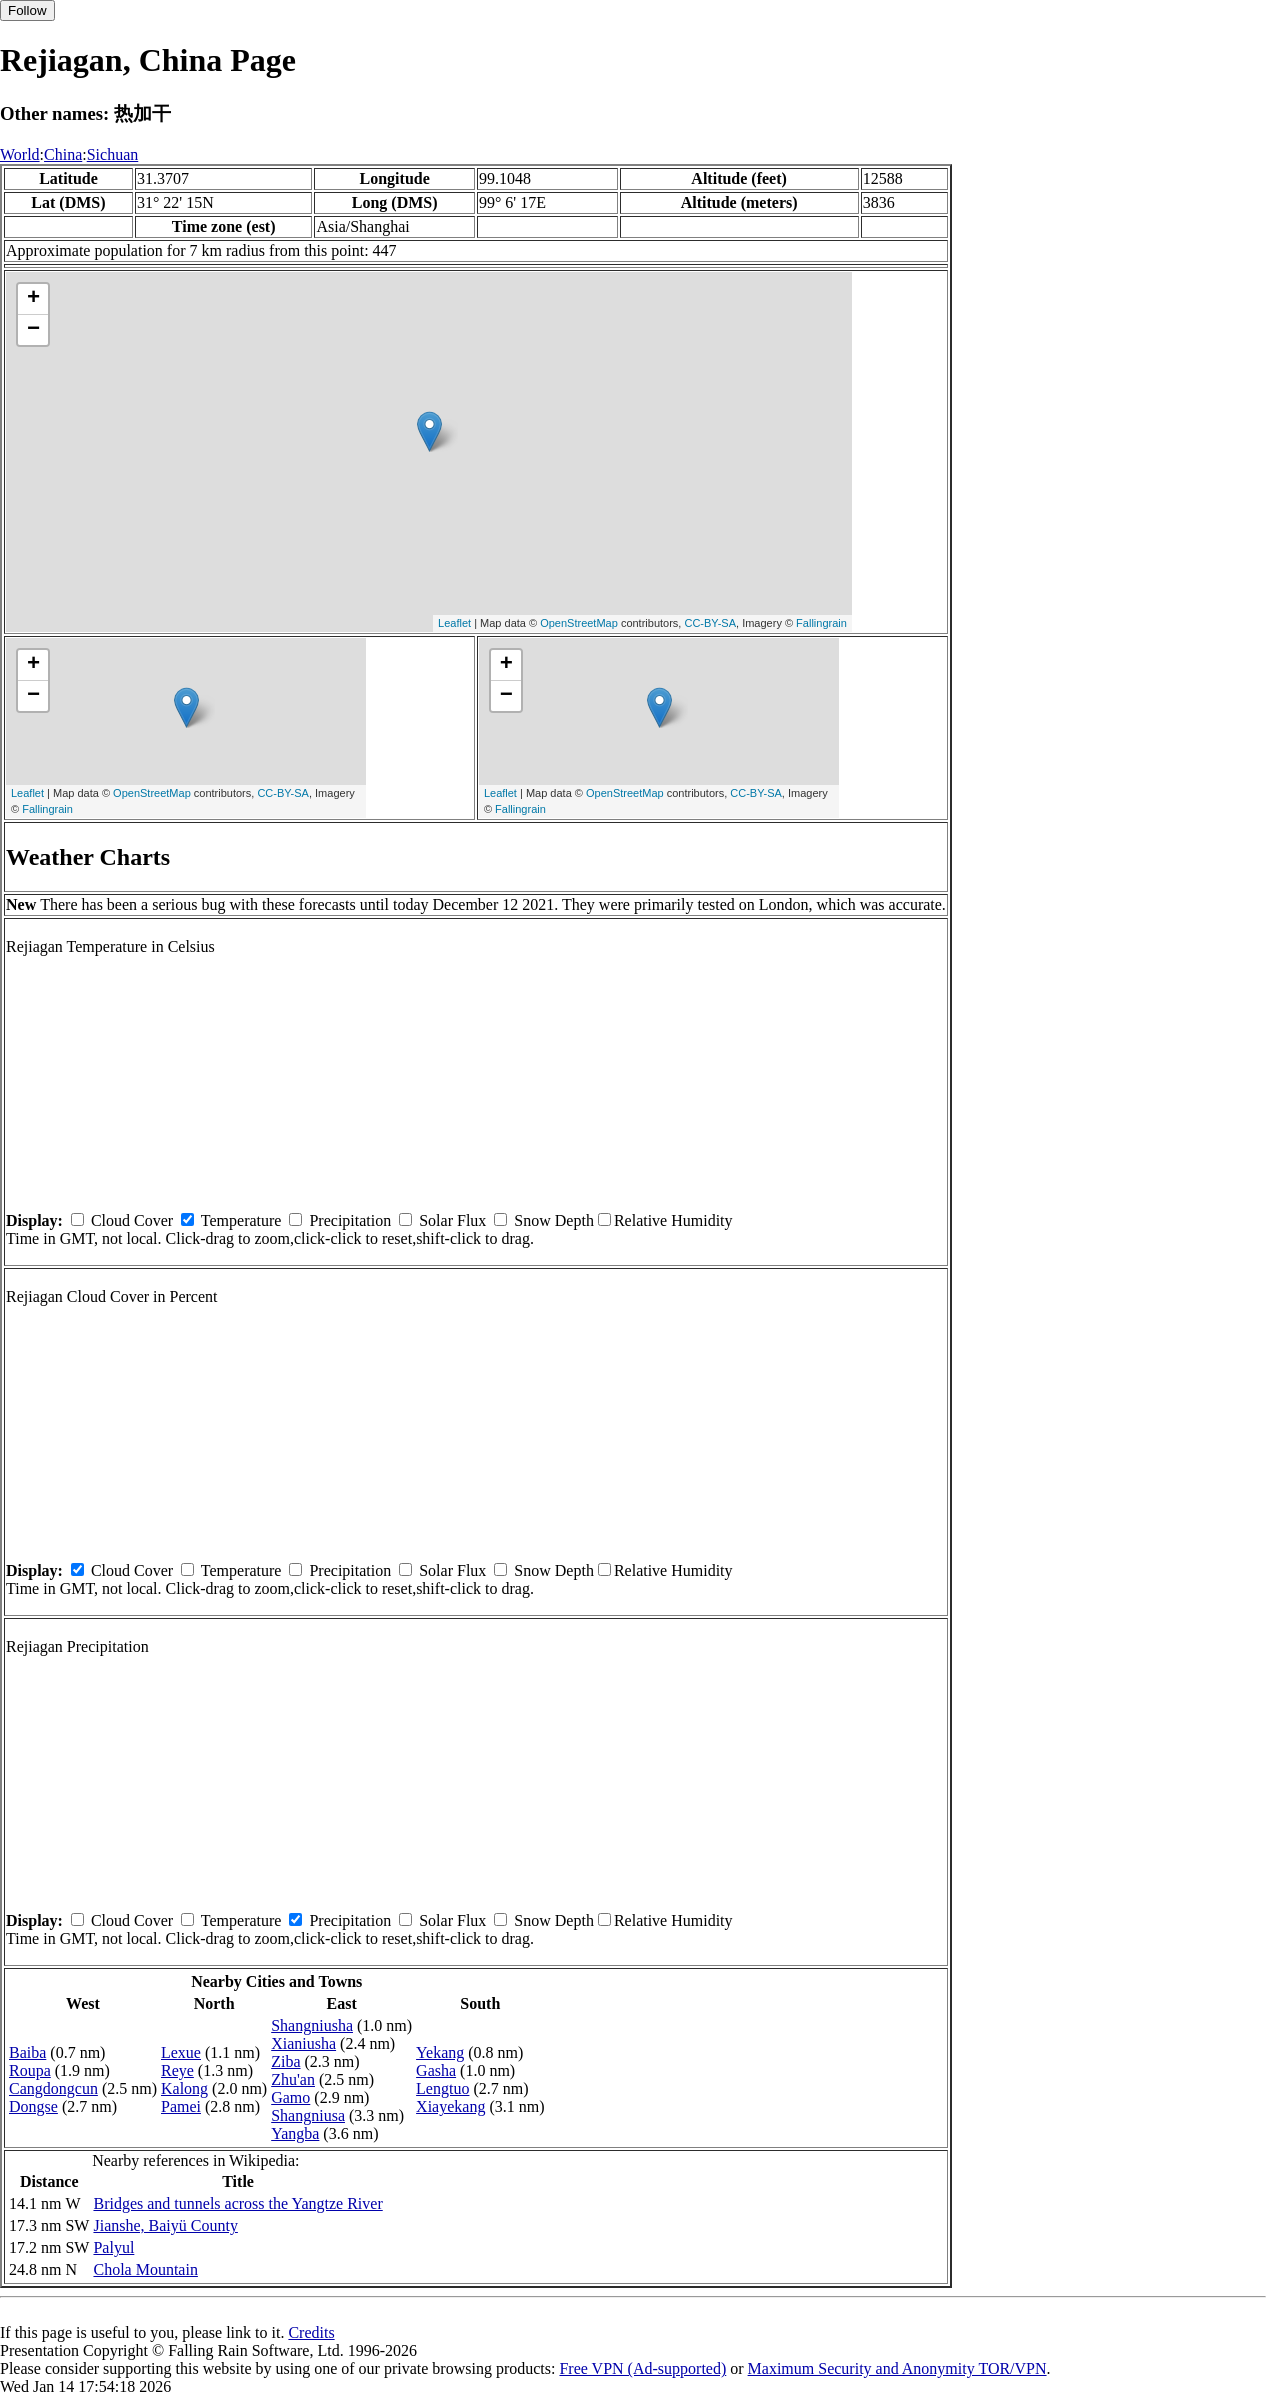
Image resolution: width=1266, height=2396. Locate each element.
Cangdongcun (53, 2088)
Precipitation (350, 1220)
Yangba (295, 2133)
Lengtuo (442, 2088)
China (63, 154)
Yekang (440, 2052)
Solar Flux (452, 1220)
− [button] (33, 330)
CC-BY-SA (710, 623)
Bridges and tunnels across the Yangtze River (237, 2203)
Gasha (436, 2070)
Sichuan (113, 154)
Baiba (27, 2052)
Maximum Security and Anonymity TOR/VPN (897, 2368)
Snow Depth (554, 1220)
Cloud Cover (132, 1220)
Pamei (181, 2106)
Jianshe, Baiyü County (165, 2225)
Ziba (285, 2061)
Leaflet (454, 623)
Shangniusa (308, 2115)
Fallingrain (821, 623)
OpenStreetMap (579, 623)
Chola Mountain (145, 2269)
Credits (311, 2332)
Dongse (33, 2106)
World (20, 154)
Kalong (184, 2088)
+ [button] (33, 299)
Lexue (181, 2052)
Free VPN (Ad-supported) (642, 2368)
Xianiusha (303, 2043)
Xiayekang (450, 2106)
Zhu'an (293, 2079)
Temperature (241, 1220)
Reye (177, 2070)
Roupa (30, 2070)
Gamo (290, 2097)
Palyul (113, 2247)
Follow (27, 10)
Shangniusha (312, 2025)
